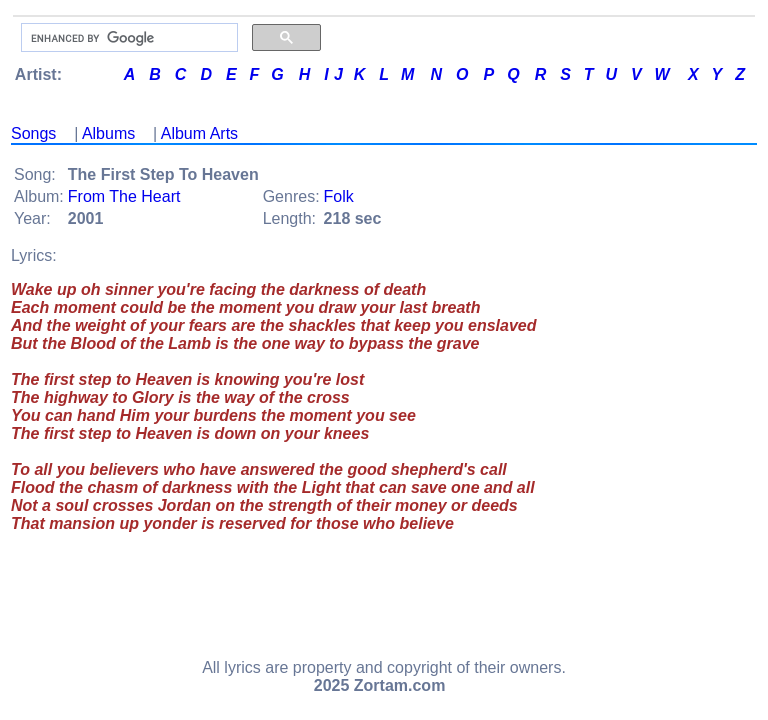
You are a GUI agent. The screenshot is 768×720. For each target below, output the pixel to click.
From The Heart (124, 196)
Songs (33, 133)
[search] (127, 38)
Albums (108, 133)
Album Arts (199, 133)
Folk (339, 196)
